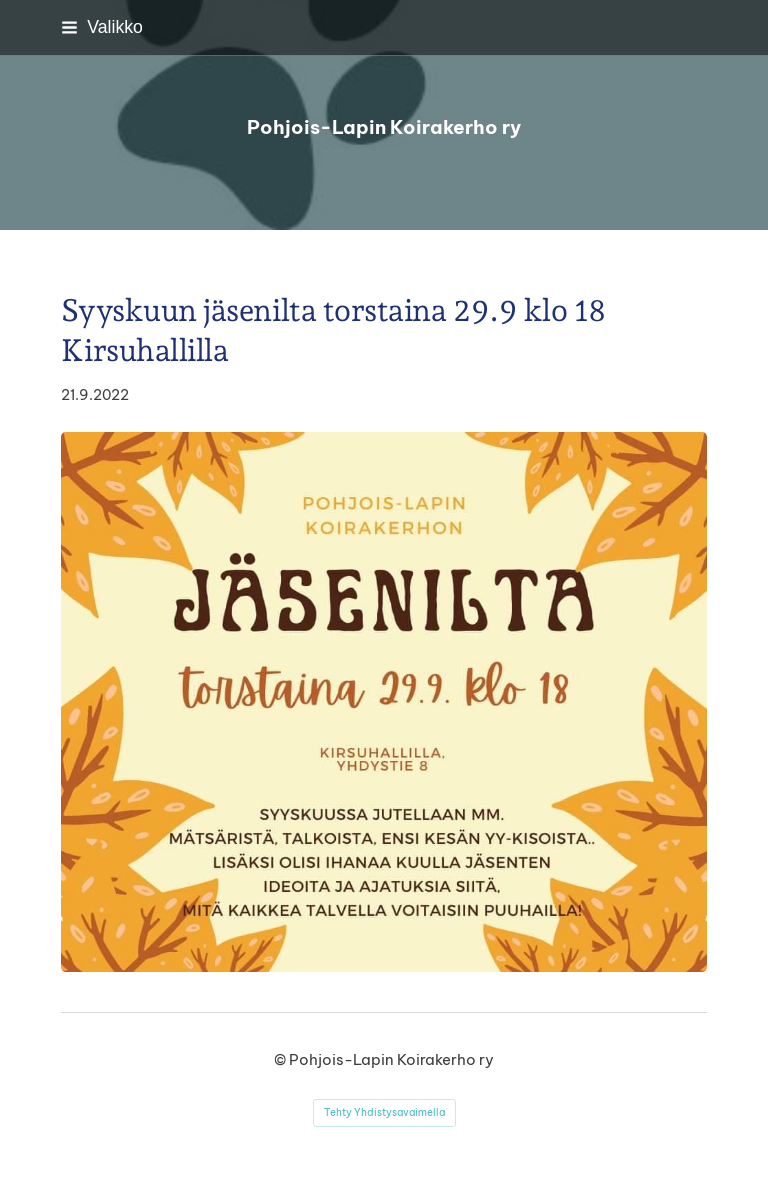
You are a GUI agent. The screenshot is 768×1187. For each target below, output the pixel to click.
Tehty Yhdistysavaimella (384, 1112)
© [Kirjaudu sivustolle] (281, 1059)
